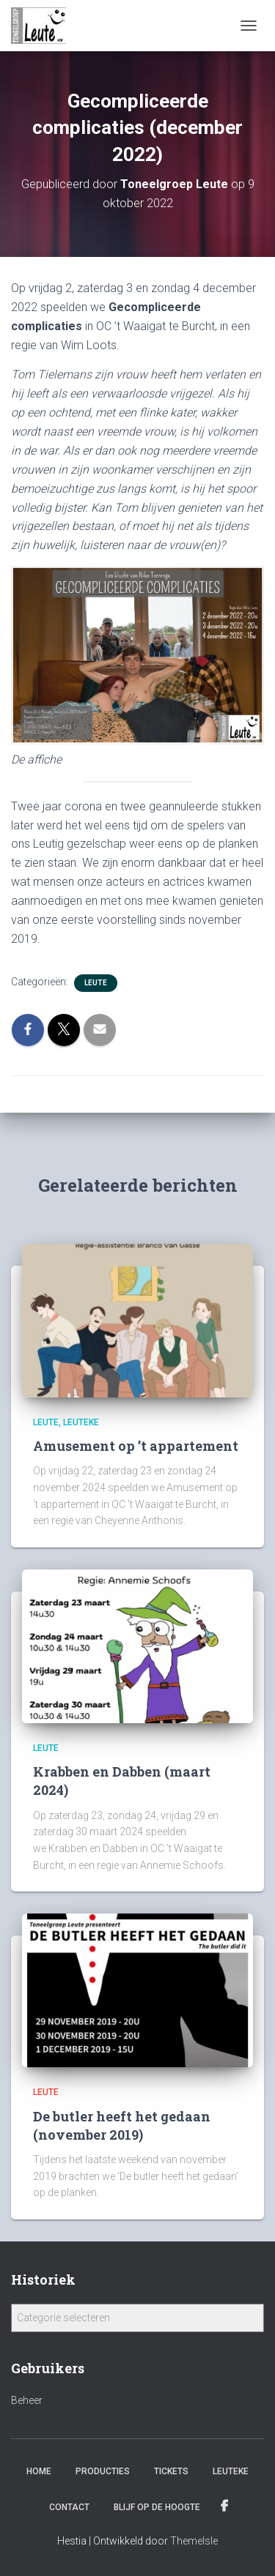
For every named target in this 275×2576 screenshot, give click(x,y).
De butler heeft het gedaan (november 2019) (121, 2125)
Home (38, 2471)
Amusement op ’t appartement (135, 1446)
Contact (69, 2507)
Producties (103, 2471)
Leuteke (81, 1422)
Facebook (225, 2506)
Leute (95, 983)
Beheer (27, 2400)
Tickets (171, 2471)
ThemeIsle (194, 2541)
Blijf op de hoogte (157, 2507)
